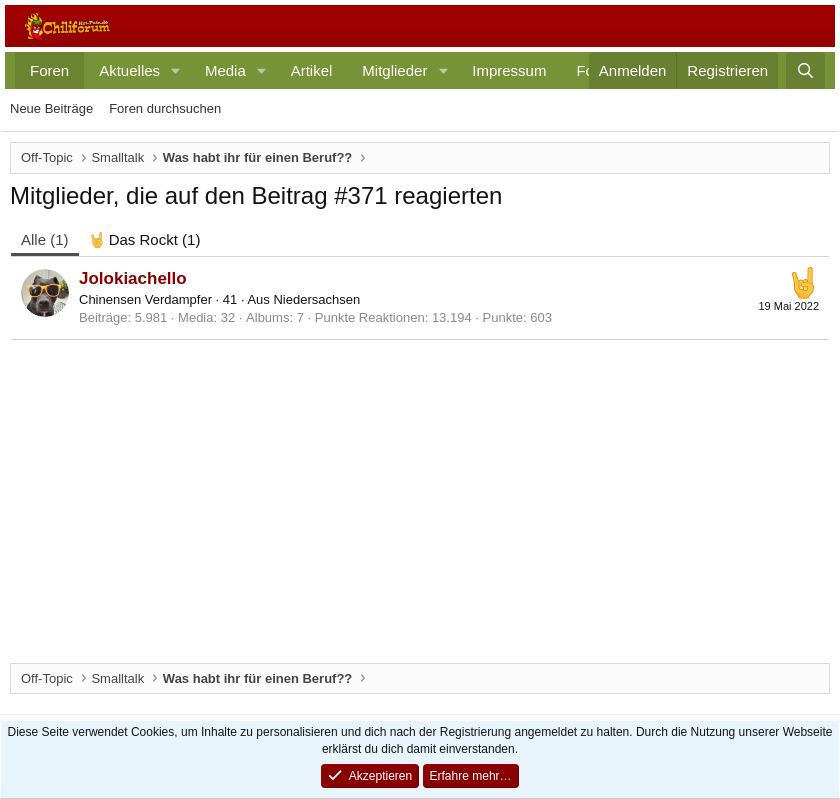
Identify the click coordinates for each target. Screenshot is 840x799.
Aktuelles (129, 70)
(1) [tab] (45, 239)
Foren (49, 70)
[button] (176, 70)
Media (225, 70)
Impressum (509, 70)
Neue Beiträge (51, 108)
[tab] (145, 239)
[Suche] (805, 70)
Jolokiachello (133, 278)
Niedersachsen (316, 299)
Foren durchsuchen (165, 108)
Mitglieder (394, 70)
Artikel (312, 70)
